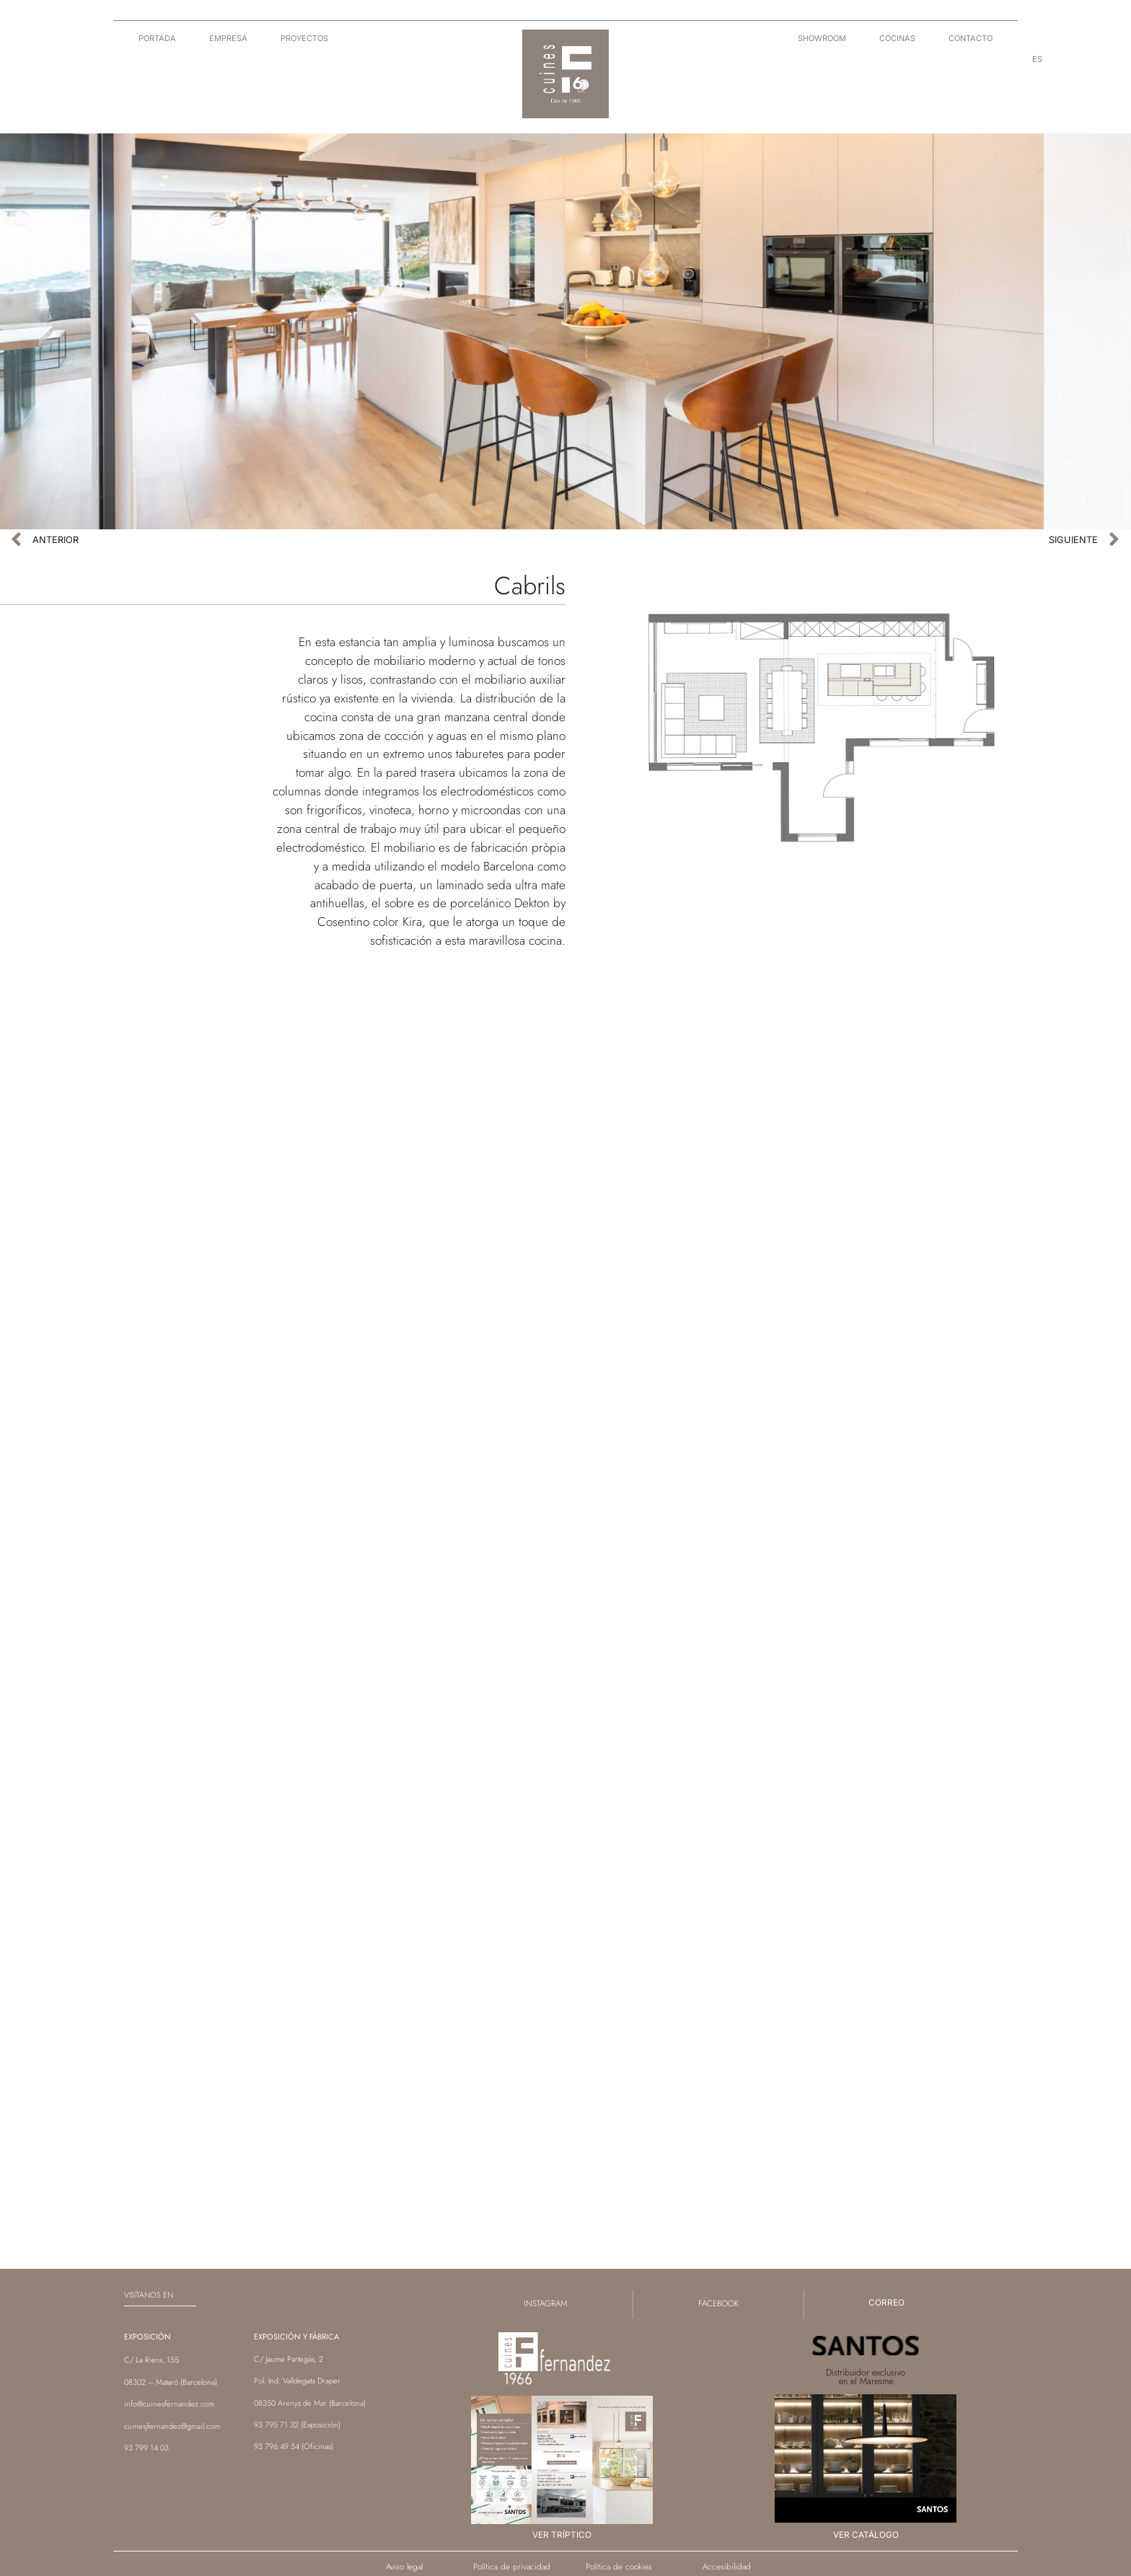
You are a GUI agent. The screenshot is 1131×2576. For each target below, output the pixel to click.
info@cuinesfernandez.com (169, 2403)
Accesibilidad (727, 2566)
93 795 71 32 (276, 2424)
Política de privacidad (511, 2566)
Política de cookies (619, 2566)
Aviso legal (404, 2566)
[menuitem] (1037, 59)
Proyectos (304, 38)
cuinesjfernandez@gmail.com (172, 2426)
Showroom (822, 38)
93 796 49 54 (276, 2446)
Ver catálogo (866, 2535)
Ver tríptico (561, 2535)
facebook (718, 2303)
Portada (157, 38)
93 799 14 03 (146, 2447)
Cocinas (897, 38)
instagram (546, 2303)
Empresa (228, 38)
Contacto (971, 38)
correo (886, 2303)
